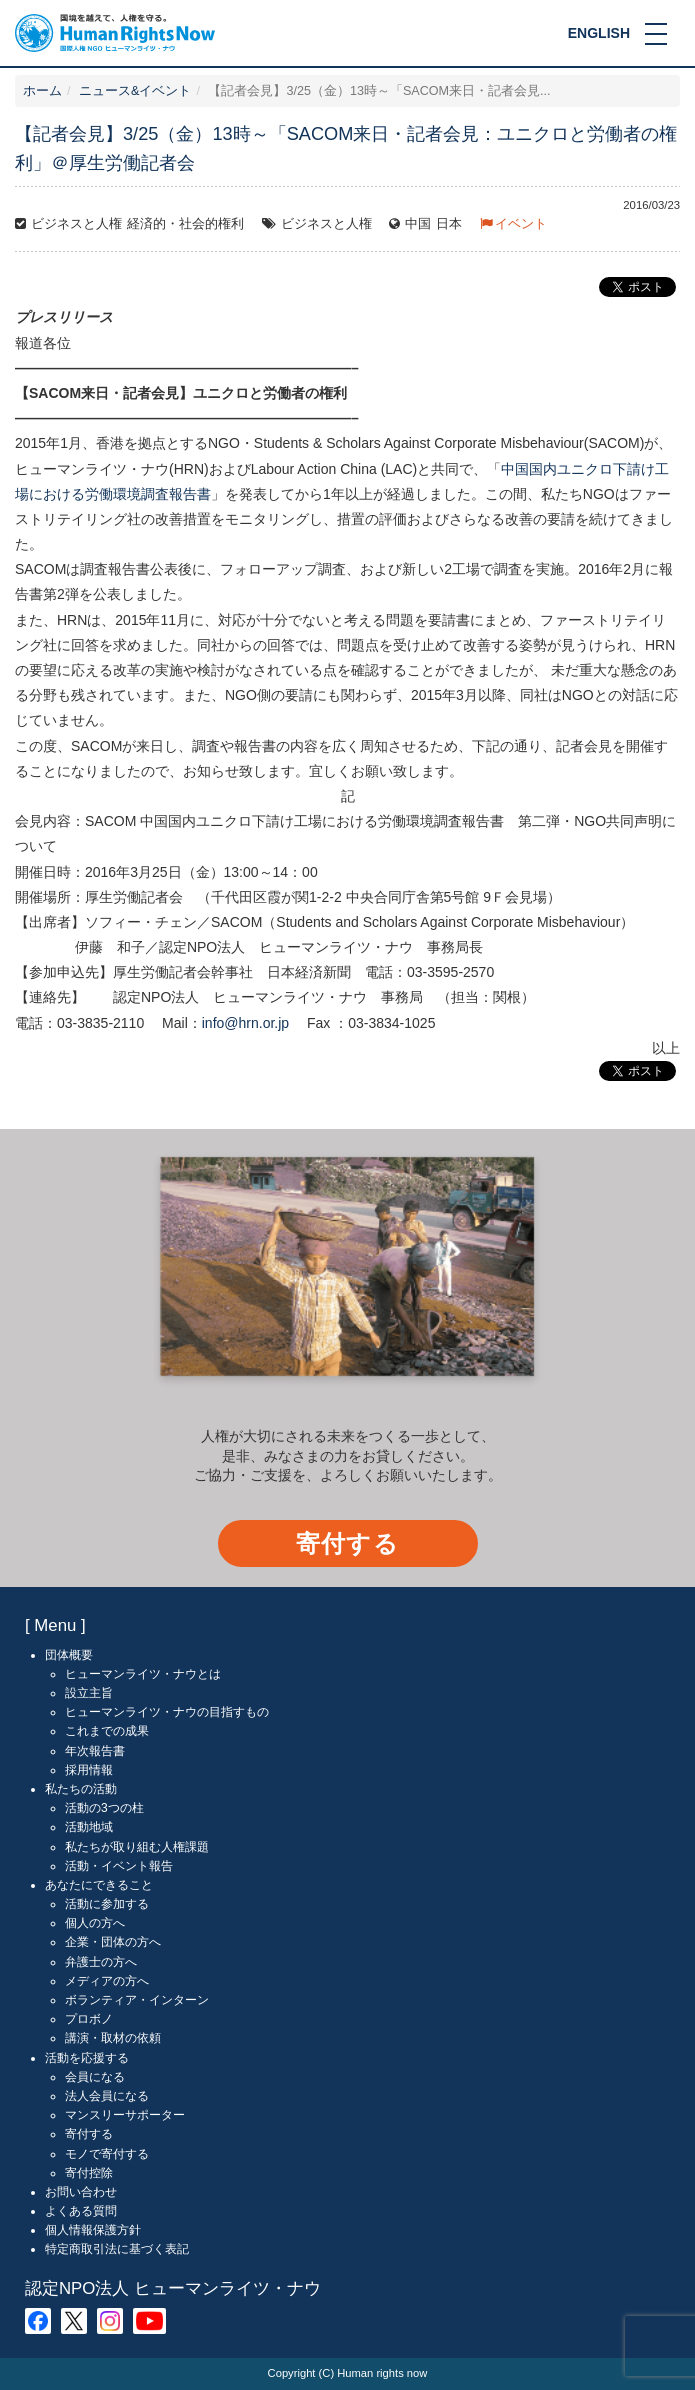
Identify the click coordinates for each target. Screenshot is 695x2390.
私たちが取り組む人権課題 (137, 1847)
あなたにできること (99, 1885)
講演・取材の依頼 (113, 2038)
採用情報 (89, 1770)
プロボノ (89, 2019)
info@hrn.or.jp (245, 1023)
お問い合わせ (81, 2192)
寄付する (347, 1543)
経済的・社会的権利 (185, 224)
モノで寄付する (107, 2154)
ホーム (42, 91)
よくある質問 (81, 2211)
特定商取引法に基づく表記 (117, 2249)
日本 (449, 224)
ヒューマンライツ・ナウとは (143, 1674)
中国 (418, 224)
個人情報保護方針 (93, 2230)
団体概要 (69, 1655)
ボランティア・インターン (137, 2000)
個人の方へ (95, 1923)
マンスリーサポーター (125, 2115)
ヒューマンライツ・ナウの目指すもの (167, 1712)
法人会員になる (107, 2096)
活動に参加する (107, 1904)
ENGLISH (599, 33)
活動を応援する (87, 2058)
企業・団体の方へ (113, 1942)
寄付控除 (89, 2173)
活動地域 (89, 1827)
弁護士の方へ (101, 1962)
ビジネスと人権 (76, 224)
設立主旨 (89, 1693)
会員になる (95, 2077)
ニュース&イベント (135, 91)
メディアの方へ (107, 1981)
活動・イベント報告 (119, 1866)
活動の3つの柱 (104, 1808)
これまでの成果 (107, 1731)
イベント (521, 224)
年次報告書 (95, 1751)
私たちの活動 (81, 1789)
